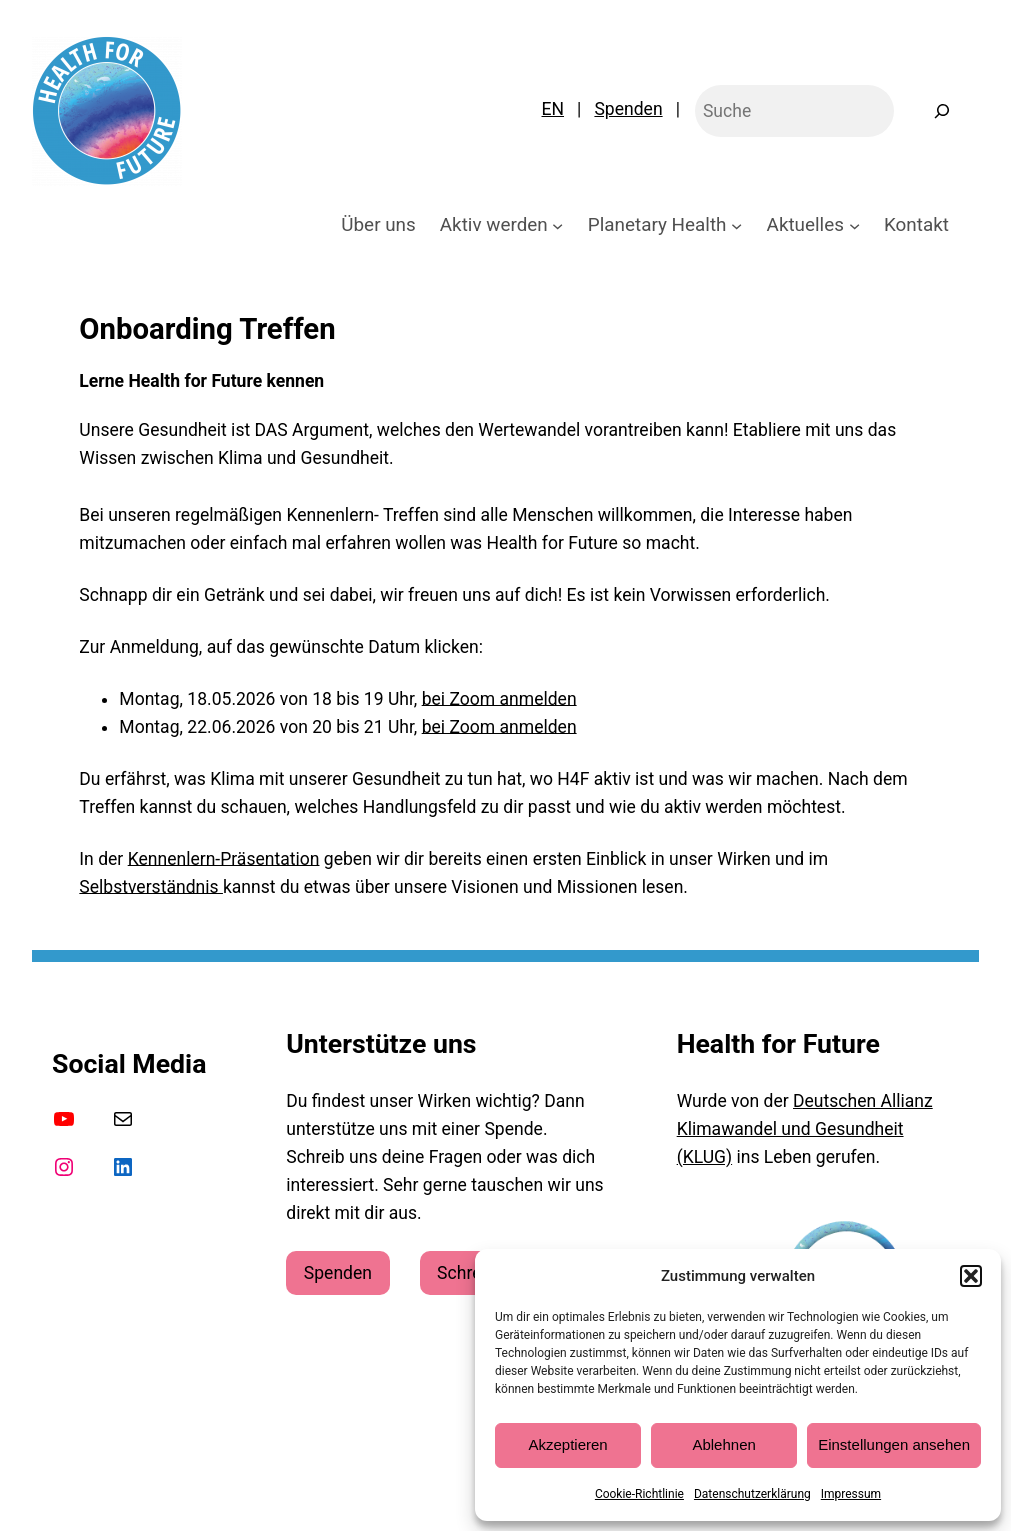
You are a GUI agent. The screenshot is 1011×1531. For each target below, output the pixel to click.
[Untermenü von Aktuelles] (854, 224)
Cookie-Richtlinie (639, 1494)
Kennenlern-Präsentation (224, 859)
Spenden (628, 109)
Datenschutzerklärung (752, 1494)
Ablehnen (723, 1444)
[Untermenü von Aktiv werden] (557, 224)
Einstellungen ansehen (894, 1444)
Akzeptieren (567, 1444)
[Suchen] (941, 110)
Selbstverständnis (151, 887)
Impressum (851, 1494)
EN (553, 109)
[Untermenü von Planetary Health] (736, 224)
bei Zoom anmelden (499, 699)
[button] (971, 1276)
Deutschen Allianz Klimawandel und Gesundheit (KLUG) (805, 1129)
